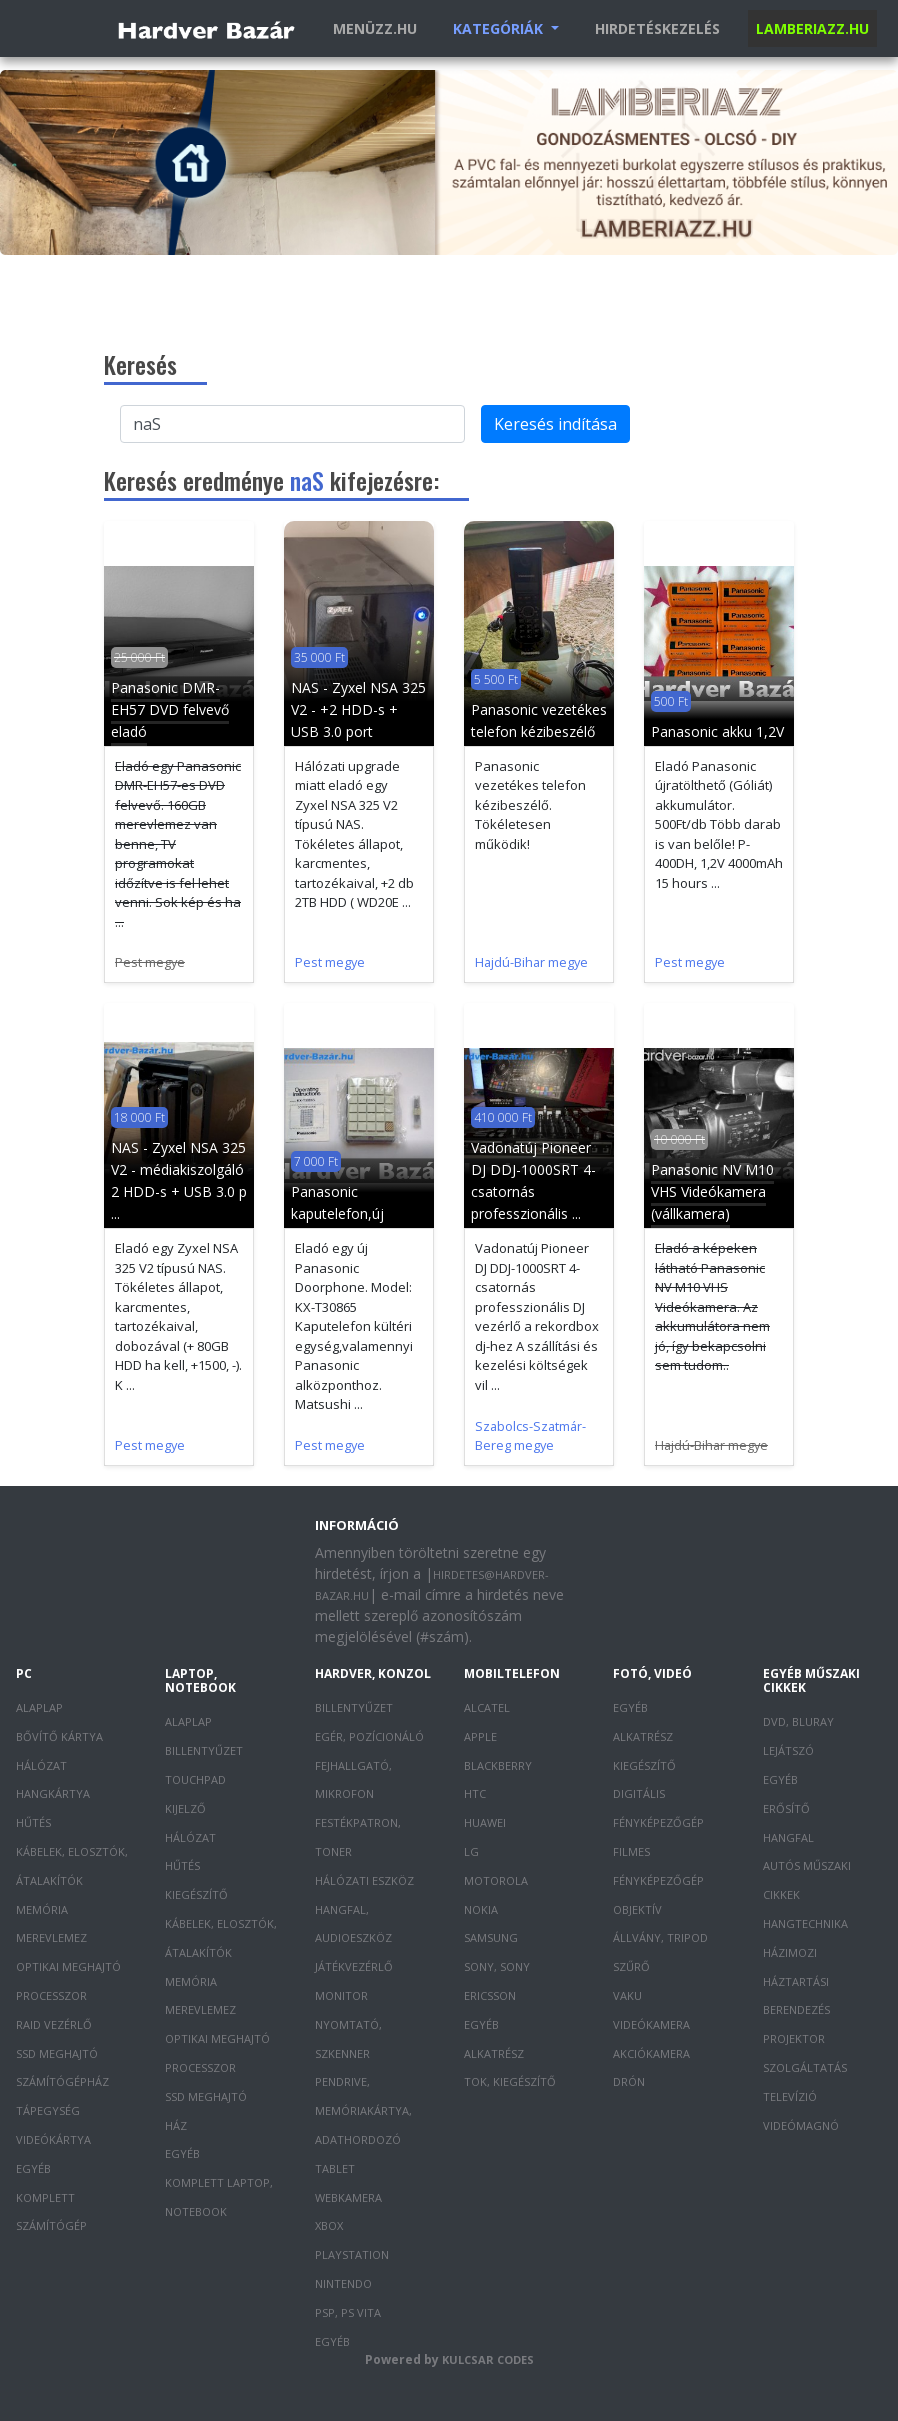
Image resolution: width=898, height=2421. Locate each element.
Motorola (496, 1880)
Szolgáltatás (805, 2067)
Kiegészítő (196, 1894)
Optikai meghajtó (68, 1966)
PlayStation (352, 2254)
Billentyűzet (204, 1750)
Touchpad (195, 1779)
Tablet (335, 2168)
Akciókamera (651, 2053)
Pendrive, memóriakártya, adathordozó (363, 2110)
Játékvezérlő (354, 1966)
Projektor (794, 2038)
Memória (42, 1909)
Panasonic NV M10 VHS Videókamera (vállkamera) (712, 1191)
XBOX (329, 2225)
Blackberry (498, 1765)
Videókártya (53, 2139)
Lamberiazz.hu (812, 28)
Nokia (481, 1909)
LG (471, 1851)
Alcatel (487, 1707)
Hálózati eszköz (364, 1880)
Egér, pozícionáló (369, 1736)
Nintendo (343, 2283)
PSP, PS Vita (348, 2312)
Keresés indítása (555, 424)
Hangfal (788, 1837)
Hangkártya (53, 1793)
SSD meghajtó (57, 2053)
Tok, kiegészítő (510, 2081)
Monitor (341, 1995)
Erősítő (786, 1808)
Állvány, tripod (660, 1937)
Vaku (627, 1995)
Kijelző (185, 1808)
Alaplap (39, 1707)
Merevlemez (51, 1937)
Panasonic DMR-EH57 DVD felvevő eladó (170, 709)
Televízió (790, 2096)
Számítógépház (62, 2081)
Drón (629, 2081)
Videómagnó (801, 2125)
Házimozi (790, 1952)
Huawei (485, 1822)
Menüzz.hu (375, 28)
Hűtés (33, 1822)
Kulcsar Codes (488, 2359)
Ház (176, 2125)
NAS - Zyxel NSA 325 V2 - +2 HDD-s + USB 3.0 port (358, 709)
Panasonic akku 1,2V (717, 731)
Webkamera (348, 2197)
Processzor (51, 1995)
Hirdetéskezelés (657, 28)
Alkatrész (494, 2053)
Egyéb (33, 2168)
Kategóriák (500, 28)
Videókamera (651, 2024)
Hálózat (41, 1765)
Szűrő (631, 1966)
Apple (480, 1736)
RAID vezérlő (54, 2024)
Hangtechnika (805, 1923)
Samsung (491, 1937)
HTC (475, 1793)
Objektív (637, 1909)
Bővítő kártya (59, 1736)
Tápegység (48, 2110)
